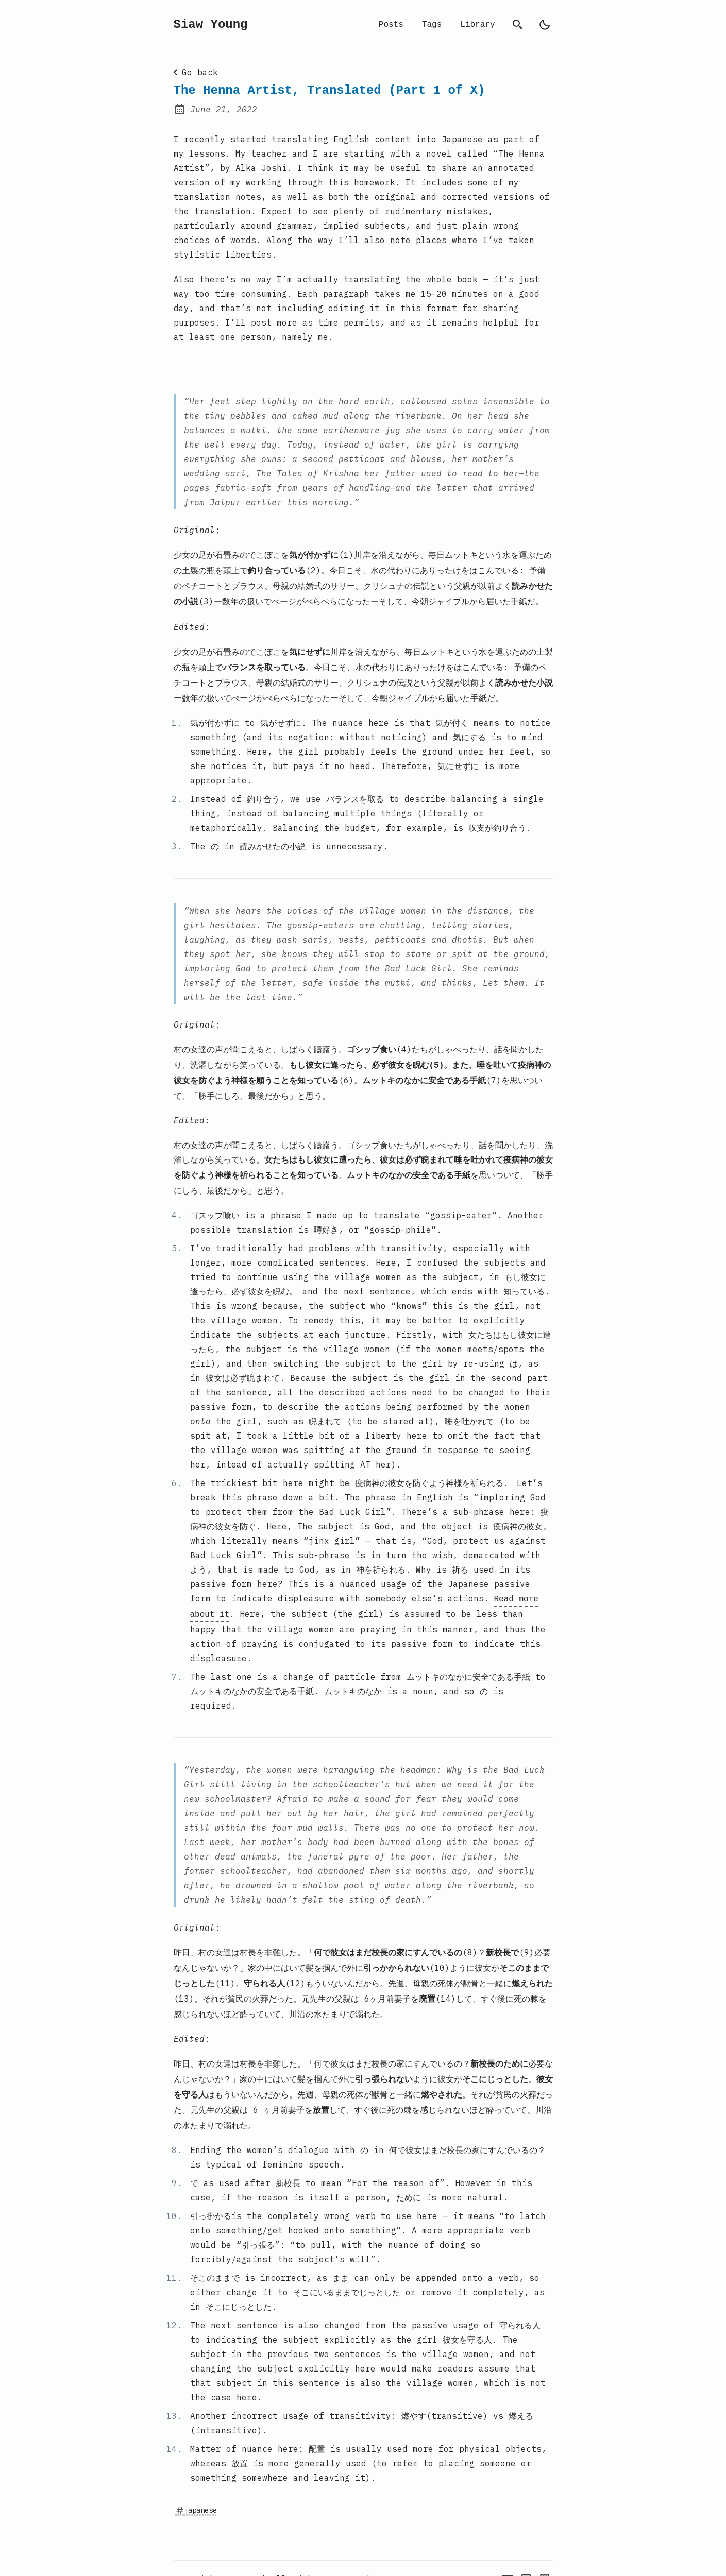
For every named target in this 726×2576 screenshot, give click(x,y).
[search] (518, 25)
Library (477, 25)
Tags (432, 25)
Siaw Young (211, 24)
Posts (391, 25)
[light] (544, 25)
